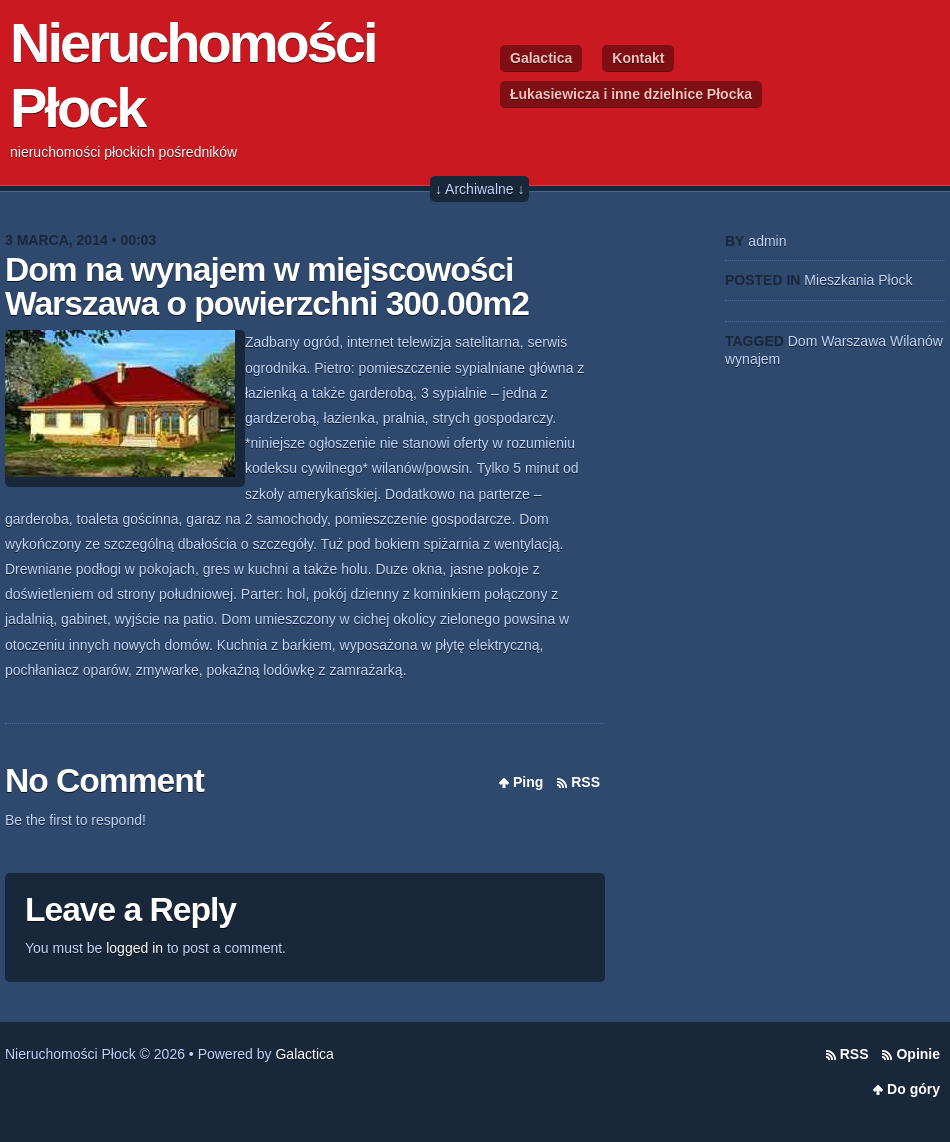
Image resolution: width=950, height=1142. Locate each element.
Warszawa (853, 341)
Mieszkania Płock (858, 280)
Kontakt (638, 58)
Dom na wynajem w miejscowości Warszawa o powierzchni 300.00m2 (267, 286)
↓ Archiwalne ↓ (479, 189)
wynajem (752, 359)
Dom (803, 341)
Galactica (541, 58)
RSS (585, 782)
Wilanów (916, 341)
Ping (528, 782)
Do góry (913, 1089)
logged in (134, 948)
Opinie (918, 1054)
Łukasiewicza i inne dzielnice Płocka (631, 94)
